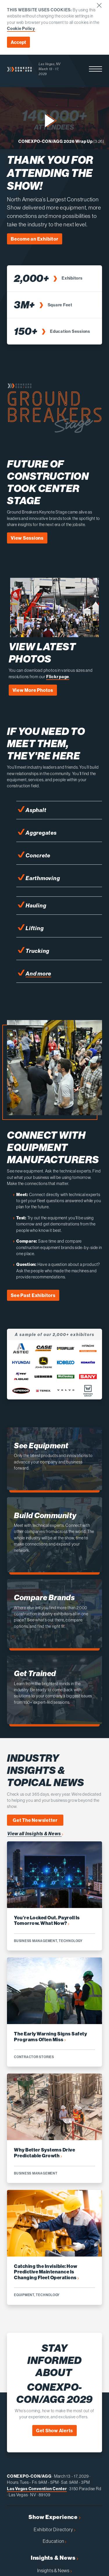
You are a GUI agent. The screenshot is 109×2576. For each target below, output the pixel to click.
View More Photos (32, 690)
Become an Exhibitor (34, 239)
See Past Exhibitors (33, 1295)
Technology (71, 1941)
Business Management (35, 1941)
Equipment (24, 2295)
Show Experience (54, 2517)
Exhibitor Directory (54, 2529)
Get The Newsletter (35, 1820)
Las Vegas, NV (50, 64)
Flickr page (57, 676)
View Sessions (27, 538)
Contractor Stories (34, 2057)
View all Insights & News (35, 1833)
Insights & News (54, 2557)
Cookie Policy (21, 28)
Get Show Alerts (54, 2430)
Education (55, 2541)
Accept (18, 42)
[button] (95, 69)
